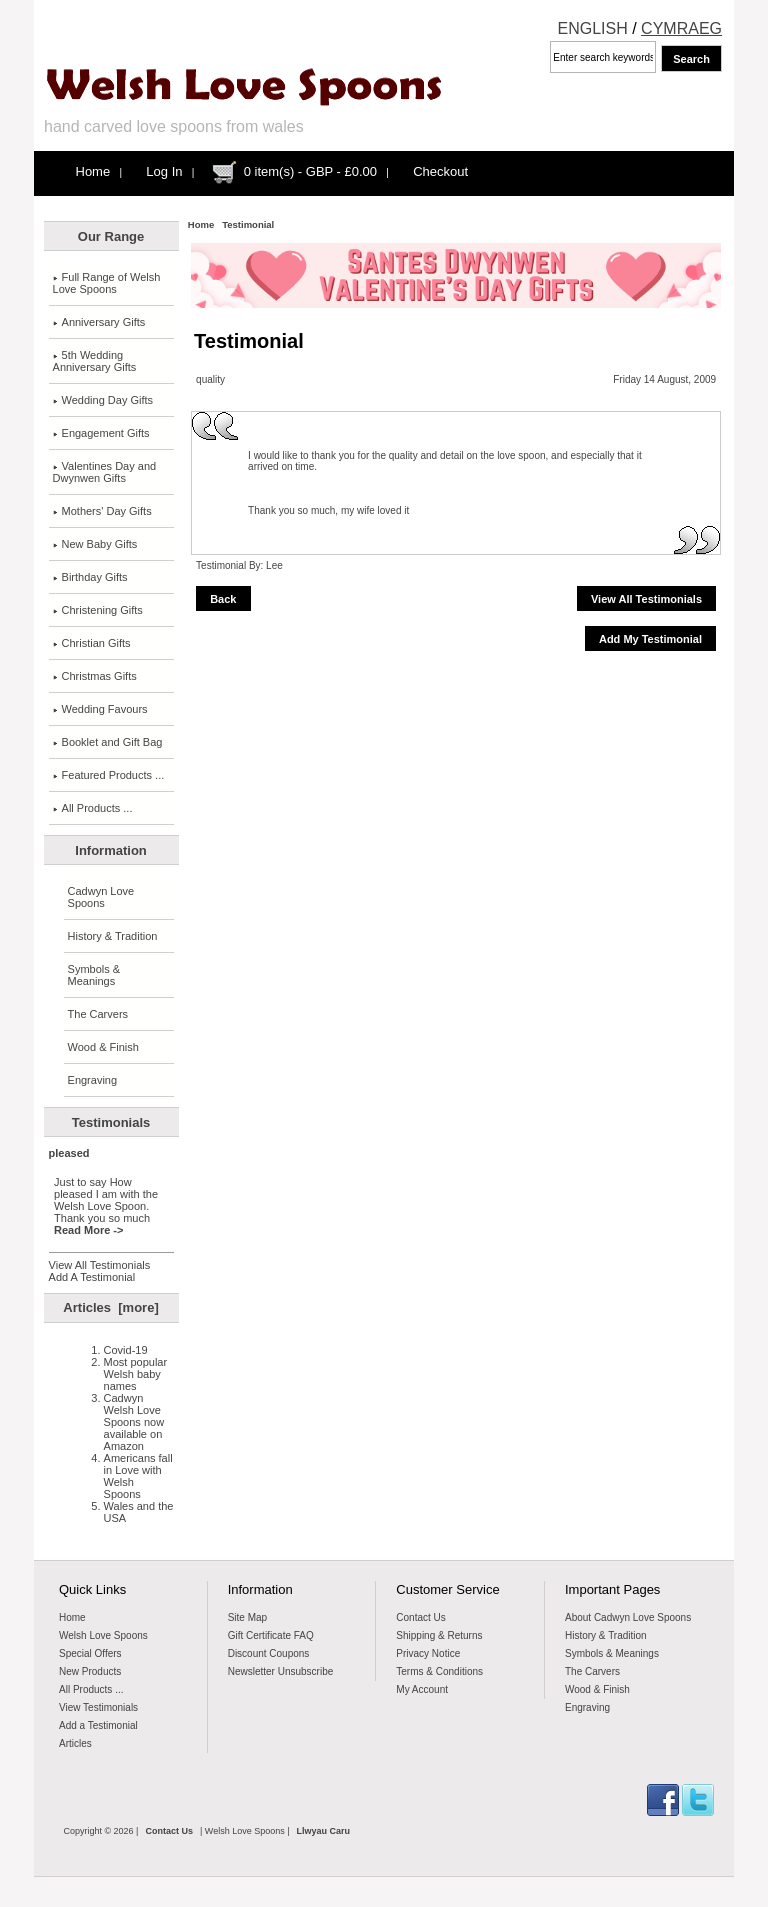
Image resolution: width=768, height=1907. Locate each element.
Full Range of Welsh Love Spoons (107, 283)
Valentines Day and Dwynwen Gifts (105, 472)
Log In (164, 171)
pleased (69, 1153)
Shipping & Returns (439, 1635)
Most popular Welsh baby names (136, 1374)
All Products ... (93, 808)
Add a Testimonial (98, 1725)
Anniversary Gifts (99, 322)
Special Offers (90, 1653)
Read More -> (88, 1230)
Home (93, 171)
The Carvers (98, 1014)
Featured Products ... (109, 775)
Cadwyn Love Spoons (101, 897)
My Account (422, 1689)
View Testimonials (98, 1707)
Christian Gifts (92, 643)
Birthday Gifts (90, 577)
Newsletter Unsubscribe (281, 1671)
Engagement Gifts (101, 433)
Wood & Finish (103, 1047)
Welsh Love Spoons (103, 1635)
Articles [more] (110, 1307)
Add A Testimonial (92, 1277)
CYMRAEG (681, 28)
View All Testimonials (100, 1265)
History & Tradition (113, 936)
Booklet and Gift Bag (108, 742)
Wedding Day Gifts (103, 400)
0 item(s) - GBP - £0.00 (310, 171)
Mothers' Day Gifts (102, 511)
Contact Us (420, 1617)
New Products (90, 1671)
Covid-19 (126, 1350)
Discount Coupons (269, 1653)
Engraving (93, 1080)
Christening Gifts (98, 610)
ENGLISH (593, 28)
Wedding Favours (100, 709)
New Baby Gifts (95, 544)
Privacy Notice (428, 1653)
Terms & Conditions (439, 1671)
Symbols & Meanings (94, 975)
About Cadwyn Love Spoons (628, 1617)
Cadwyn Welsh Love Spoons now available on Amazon (134, 1422)
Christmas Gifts (95, 676)
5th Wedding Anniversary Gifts (95, 361)
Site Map (247, 1617)
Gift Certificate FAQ (271, 1635)
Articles (75, 1743)
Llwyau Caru (324, 1831)
